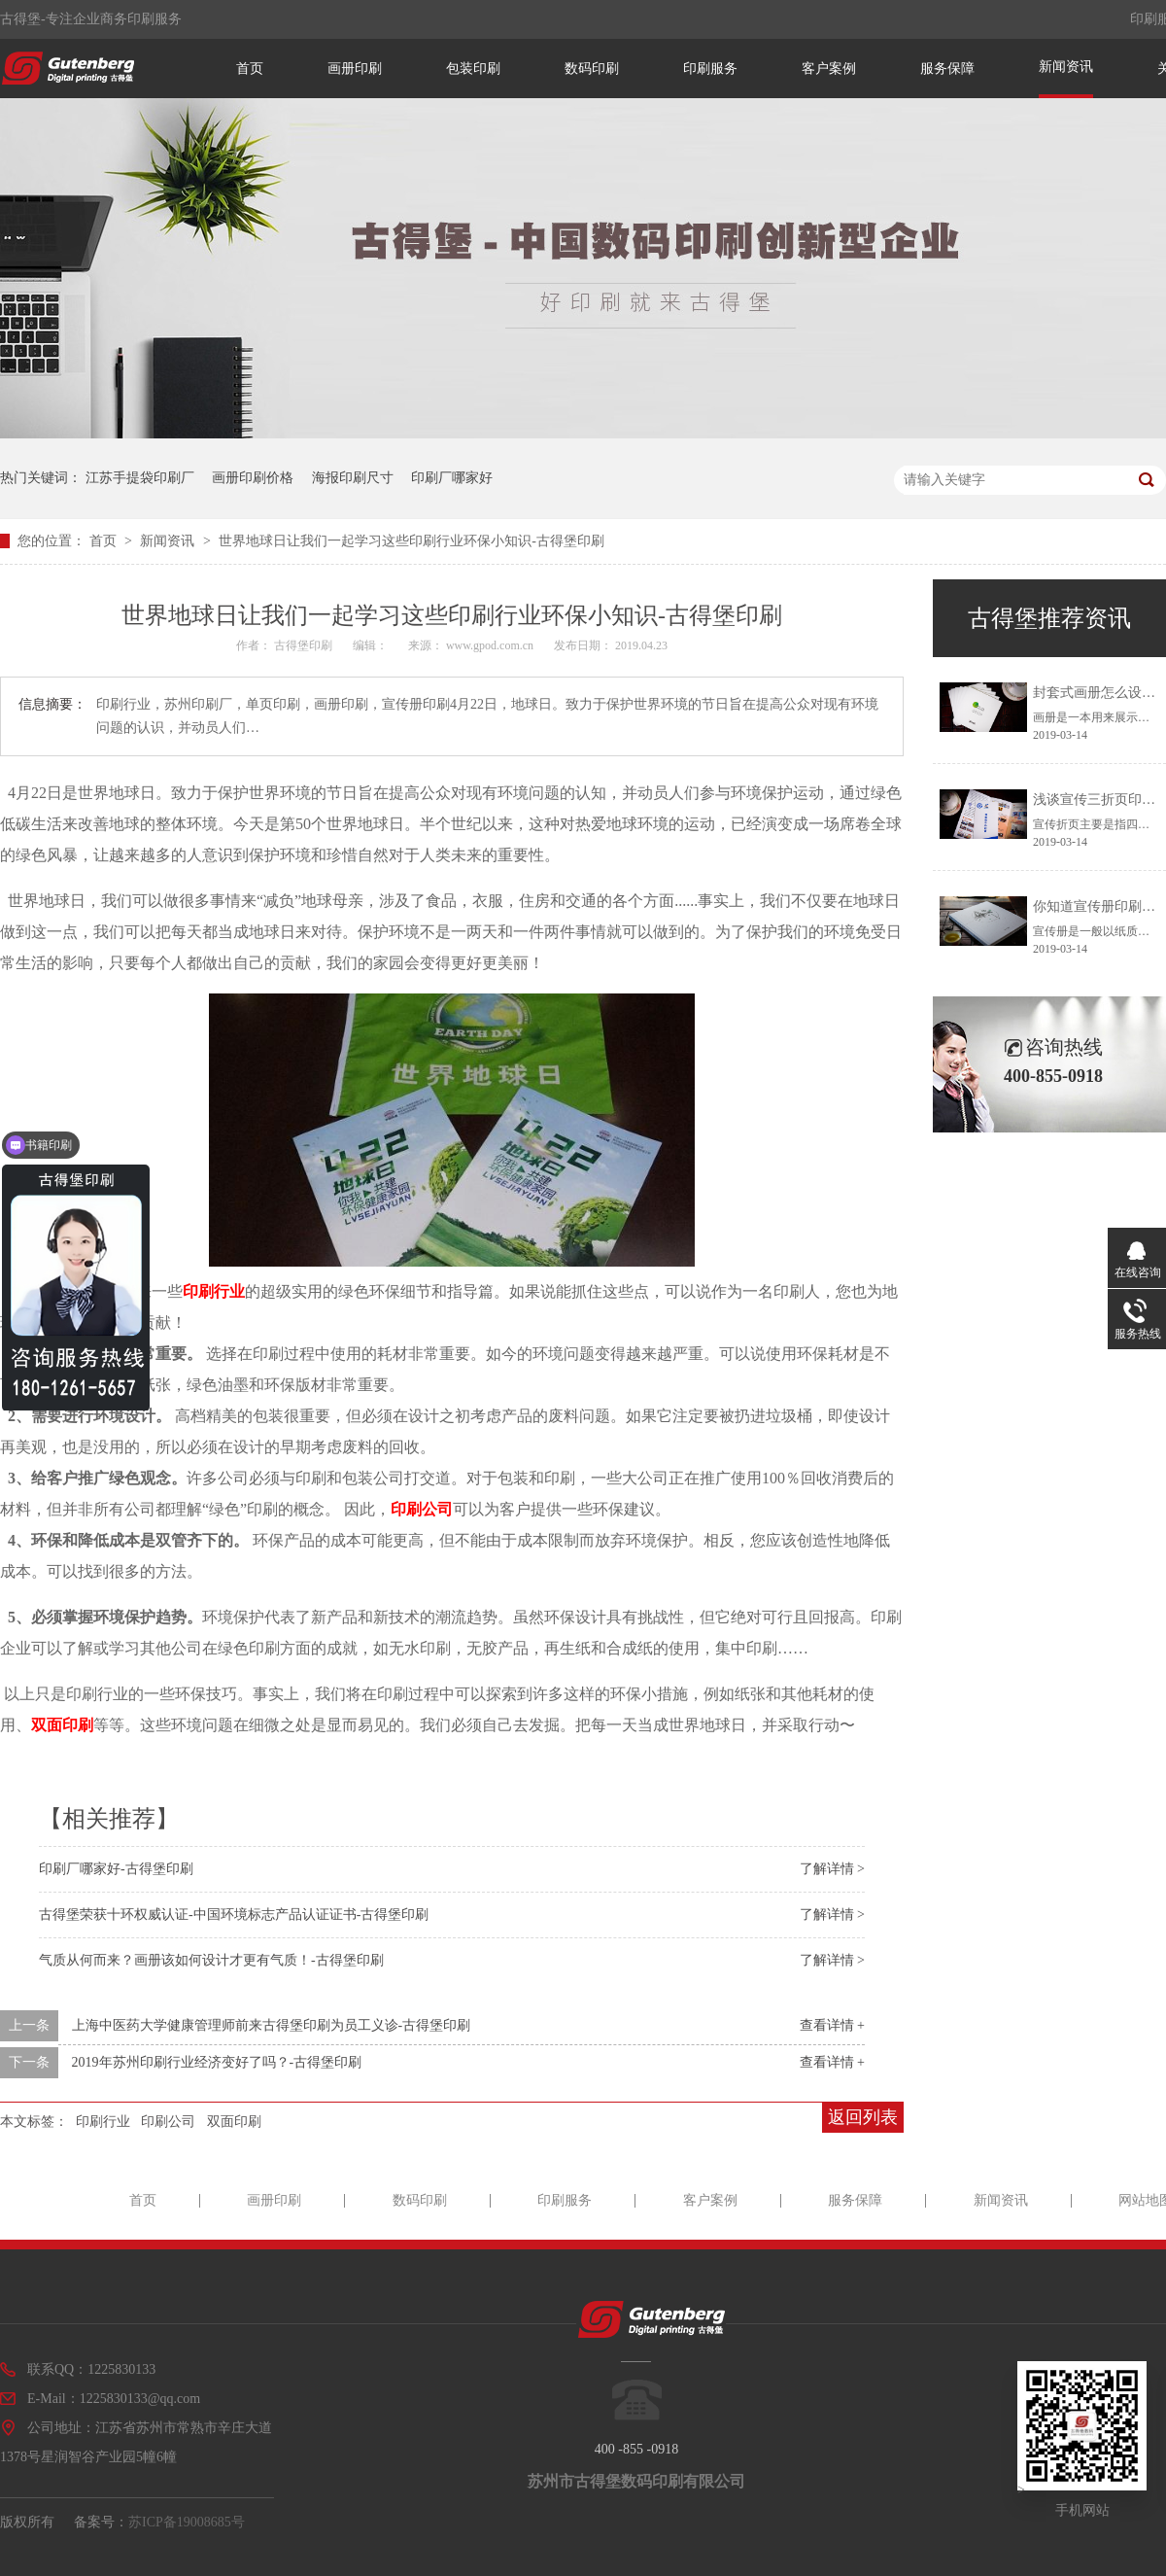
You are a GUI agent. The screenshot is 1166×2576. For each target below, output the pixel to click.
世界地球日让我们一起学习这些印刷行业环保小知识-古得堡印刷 (411, 541)
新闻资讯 (1066, 66)
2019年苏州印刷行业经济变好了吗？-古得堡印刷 (217, 2062)
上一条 (29, 2025)
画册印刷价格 (252, 477)
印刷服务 (710, 68)
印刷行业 (214, 1291)
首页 (249, 68)
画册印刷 (354, 68)
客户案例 (829, 68)
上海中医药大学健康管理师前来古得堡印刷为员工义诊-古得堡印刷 (271, 2025)
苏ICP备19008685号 (186, 2522)
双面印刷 (62, 1725)
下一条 (29, 2062)
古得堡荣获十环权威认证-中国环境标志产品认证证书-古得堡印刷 (234, 1914)
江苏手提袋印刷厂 (140, 477)
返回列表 (863, 2117)
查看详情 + (832, 2025)
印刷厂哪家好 (452, 477)
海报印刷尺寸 (353, 477)
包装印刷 (473, 68)
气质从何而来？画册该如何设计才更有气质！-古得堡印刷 (211, 1960)
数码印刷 (592, 68)
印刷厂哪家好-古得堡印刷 (116, 1869)
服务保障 (947, 68)
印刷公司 (422, 1509)
